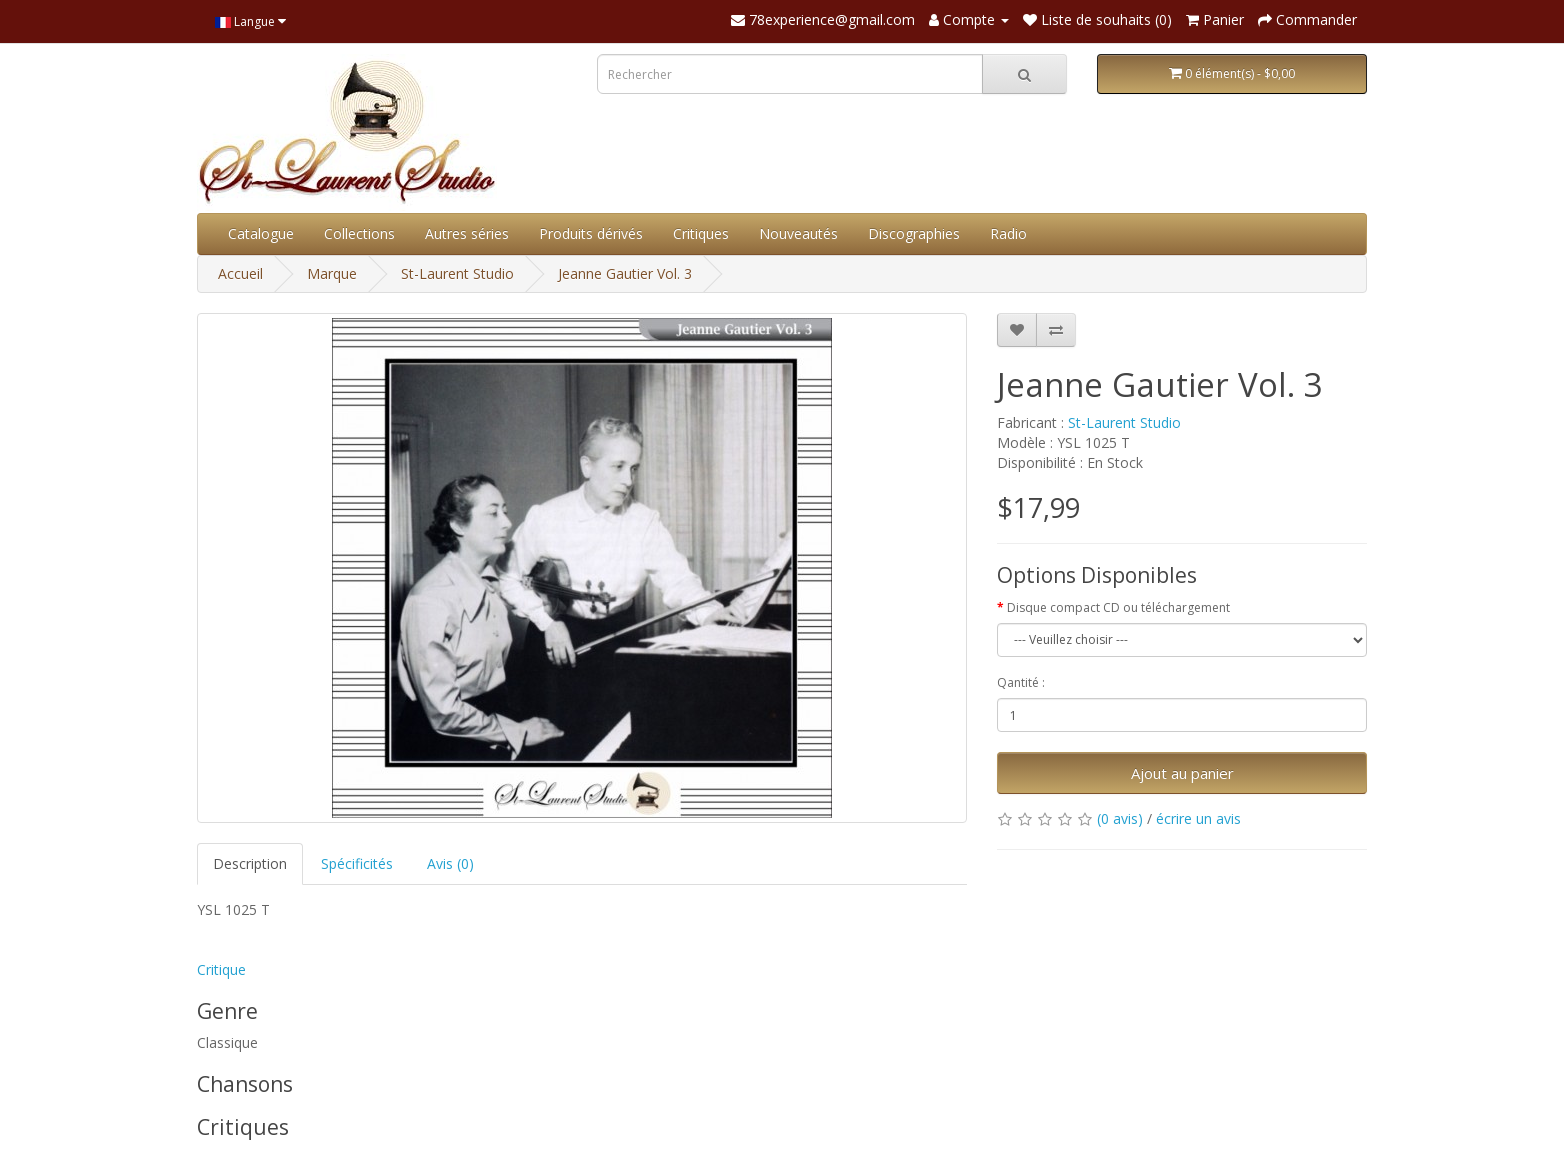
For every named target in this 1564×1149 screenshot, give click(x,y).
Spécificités (357, 863)
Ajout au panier (1182, 773)
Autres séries (467, 233)
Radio (1008, 233)
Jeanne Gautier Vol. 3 (625, 273)
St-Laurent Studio (457, 273)
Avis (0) (450, 863)
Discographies (914, 233)
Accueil (240, 273)
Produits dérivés (591, 233)
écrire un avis (1198, 818)
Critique (221, 969)
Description (250, 863)
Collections (359, 233)
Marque (332, 273)
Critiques (701, 233)
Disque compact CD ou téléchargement (1118, 607)
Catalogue (261, 233)
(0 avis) (1120, 818)
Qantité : (1021, 682)
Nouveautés (798, 233)
